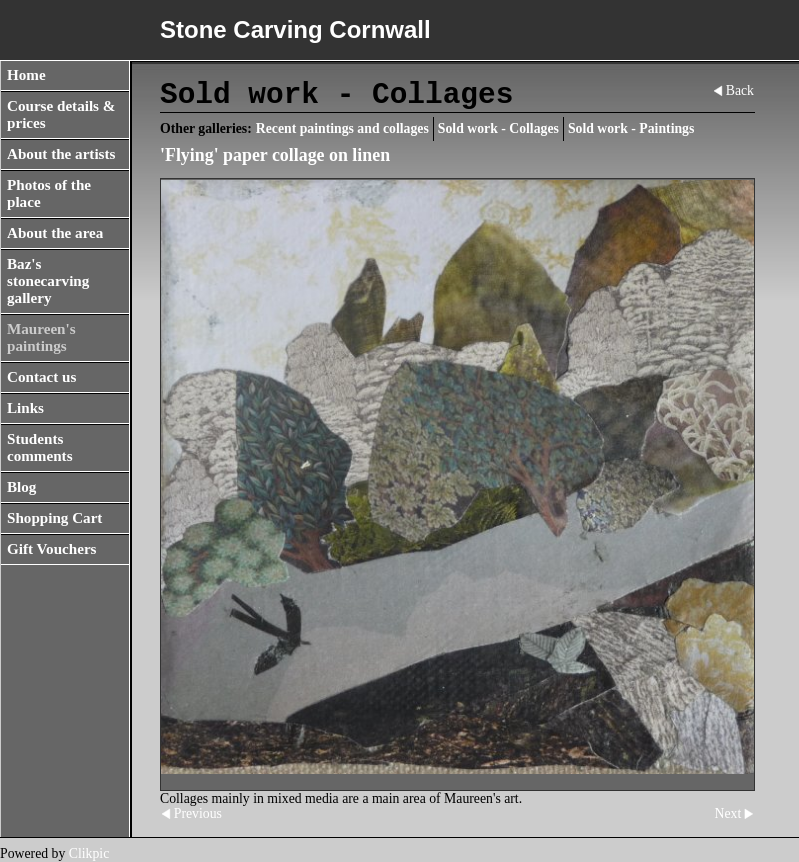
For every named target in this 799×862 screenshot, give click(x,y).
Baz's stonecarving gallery (48, 281)
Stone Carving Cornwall (295, 29)
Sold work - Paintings (631, 128)
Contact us (41, 377)
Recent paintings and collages (342, 128)
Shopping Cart (54, 518)
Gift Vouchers (52, 549)
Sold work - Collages (498, 128)
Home (26, 75)
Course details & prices (61, 114)
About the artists (61, 154)
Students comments (40, 447)
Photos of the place (49, 193)
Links (25, 408)
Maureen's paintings (41, 337)
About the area (55, 233)
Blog (21, 487)
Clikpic (89, 853)
